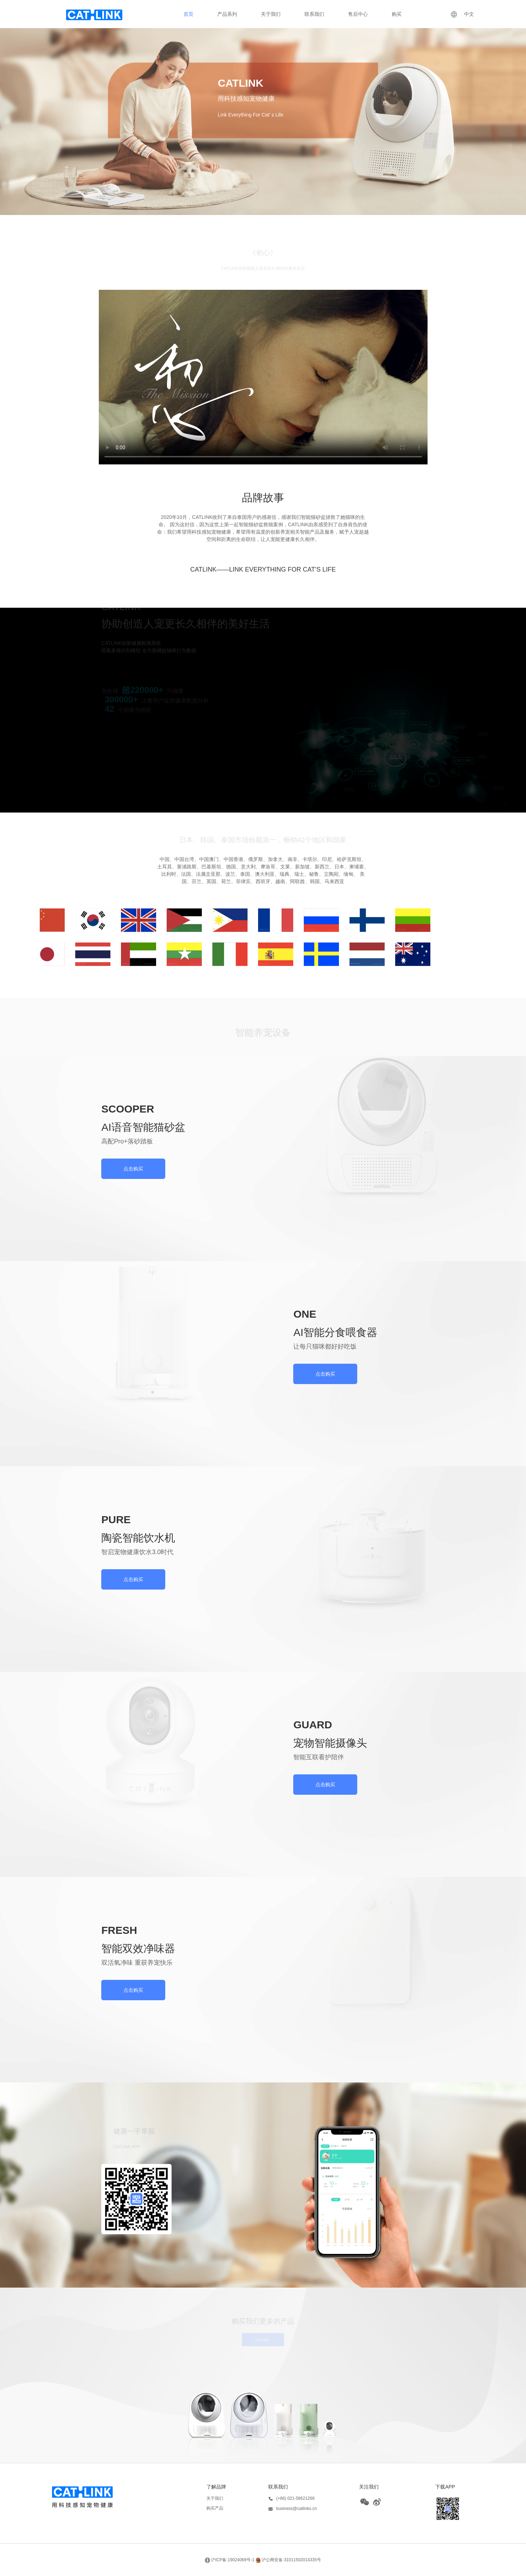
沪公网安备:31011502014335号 (288, 2559)
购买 (397, 14)
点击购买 (133, 1169)
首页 (188, 14)
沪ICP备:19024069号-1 (230, 2559)
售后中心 (358, 14)
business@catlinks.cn (292, 2508)
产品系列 (227, 14)
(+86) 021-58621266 (291, 2498)
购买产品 (214, 2508)
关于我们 (271, 14)
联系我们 (314, 14)
